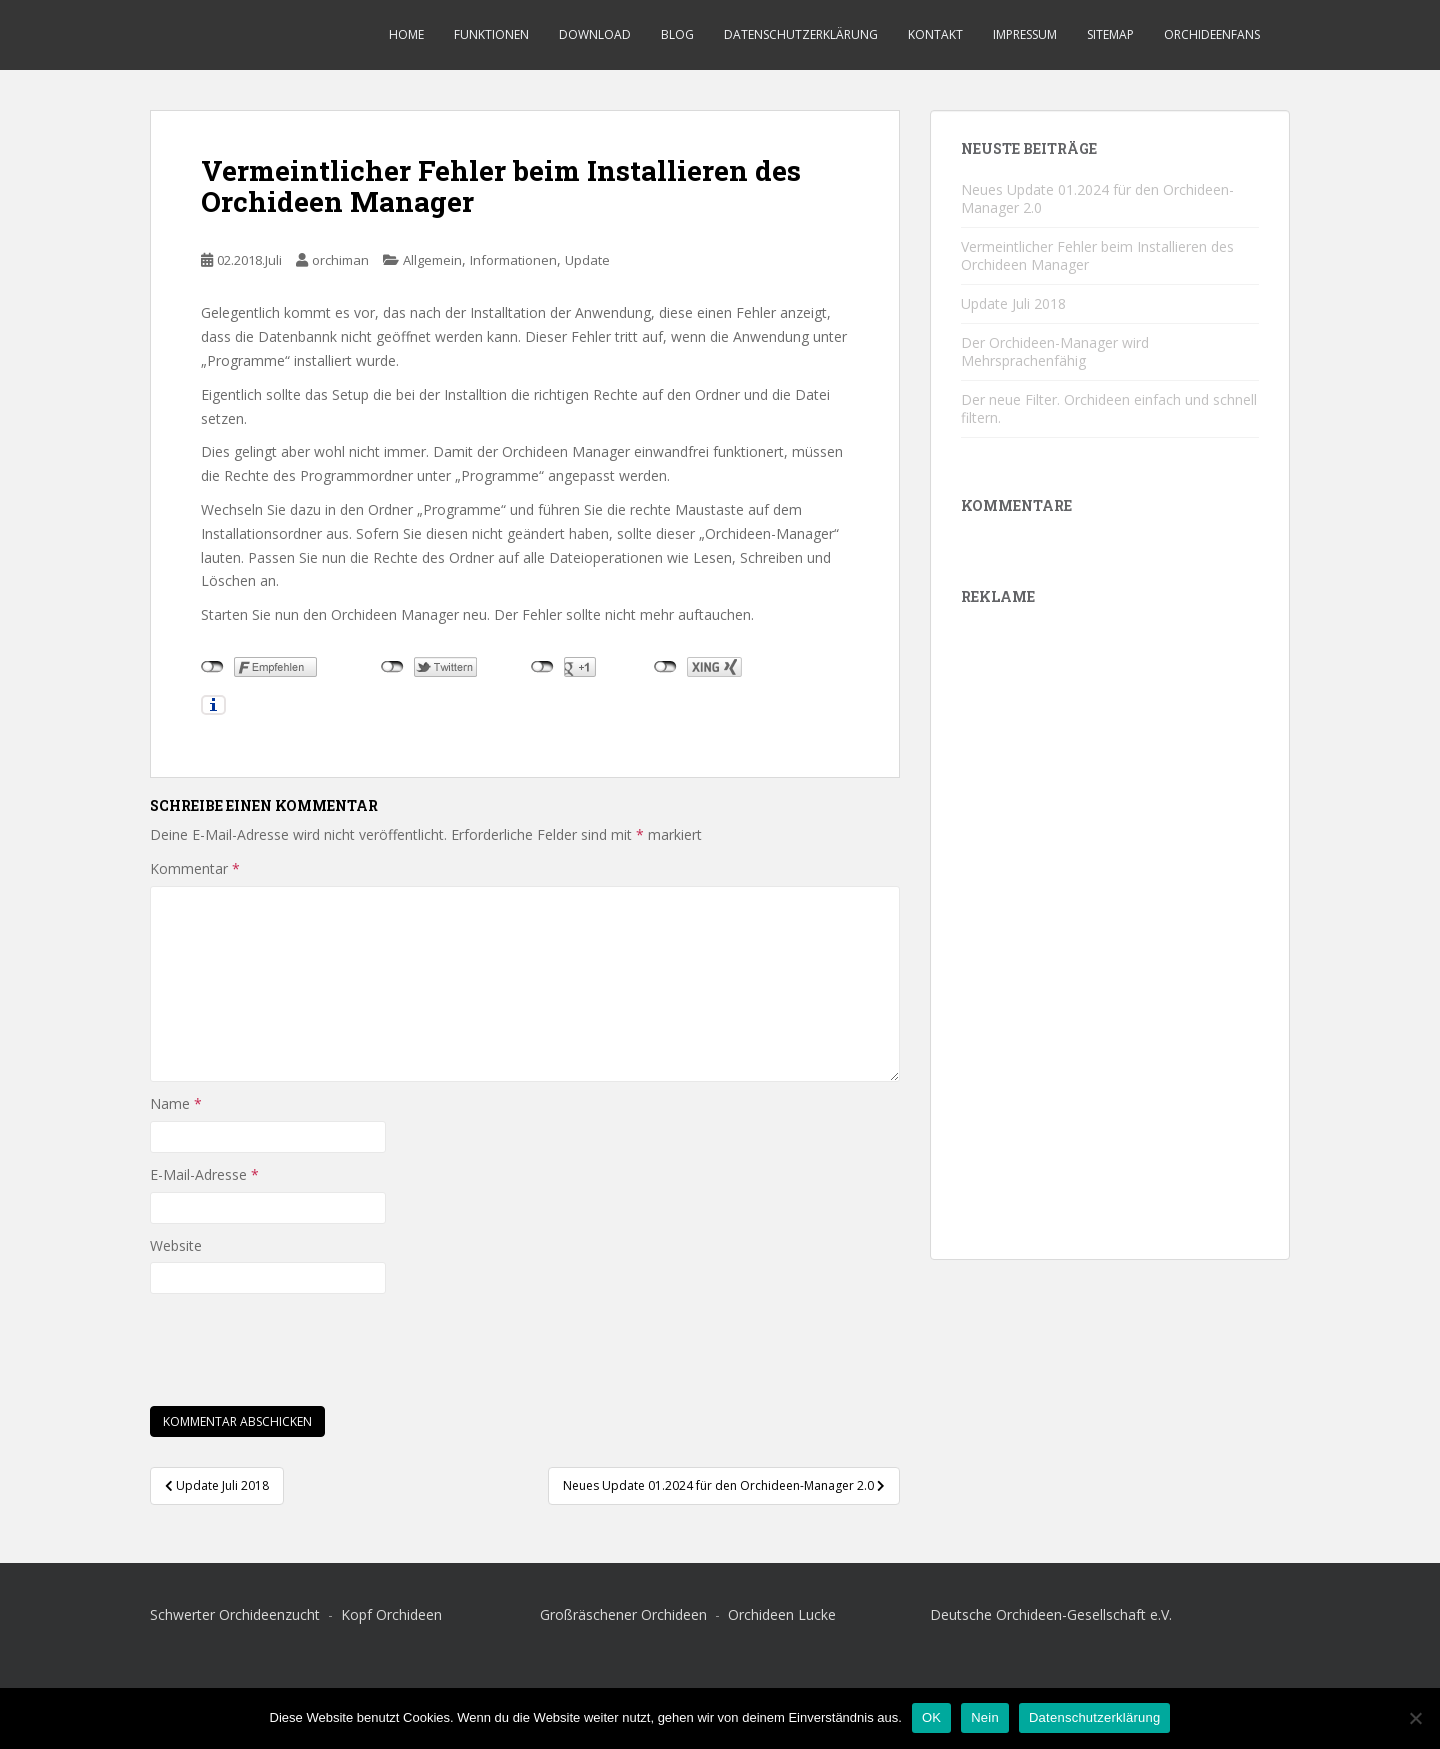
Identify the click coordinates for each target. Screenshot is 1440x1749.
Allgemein (432, 260)
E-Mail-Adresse (204, 1174)
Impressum (1025, 34)
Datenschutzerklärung (801, 34)
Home (406, 34)
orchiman (340, 260)
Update (587, 260)
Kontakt (935, 34)
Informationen (513, 260)
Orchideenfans (1212, 34)
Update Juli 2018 (1013, 303)
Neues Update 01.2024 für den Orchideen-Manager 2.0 (1097, 198)
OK (931, 1717)
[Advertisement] (1110, 929)
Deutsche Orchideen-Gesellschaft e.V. (1051, 1614)
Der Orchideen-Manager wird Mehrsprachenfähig (1055, 351)
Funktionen (491, 34)
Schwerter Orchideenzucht (237, 1614)
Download (595, 34)
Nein (985, 1717)
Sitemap (1110, 34)
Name (176, 1103)
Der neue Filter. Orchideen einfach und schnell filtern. (1109, 408)
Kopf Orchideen (391, 1614)
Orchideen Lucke (782, 1614)
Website (176, 1245)
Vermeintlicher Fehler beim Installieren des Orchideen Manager (1097, 255)
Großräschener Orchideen (625, 1614)
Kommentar (195, 868)
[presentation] (302, 1343)
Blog (677, 34)
